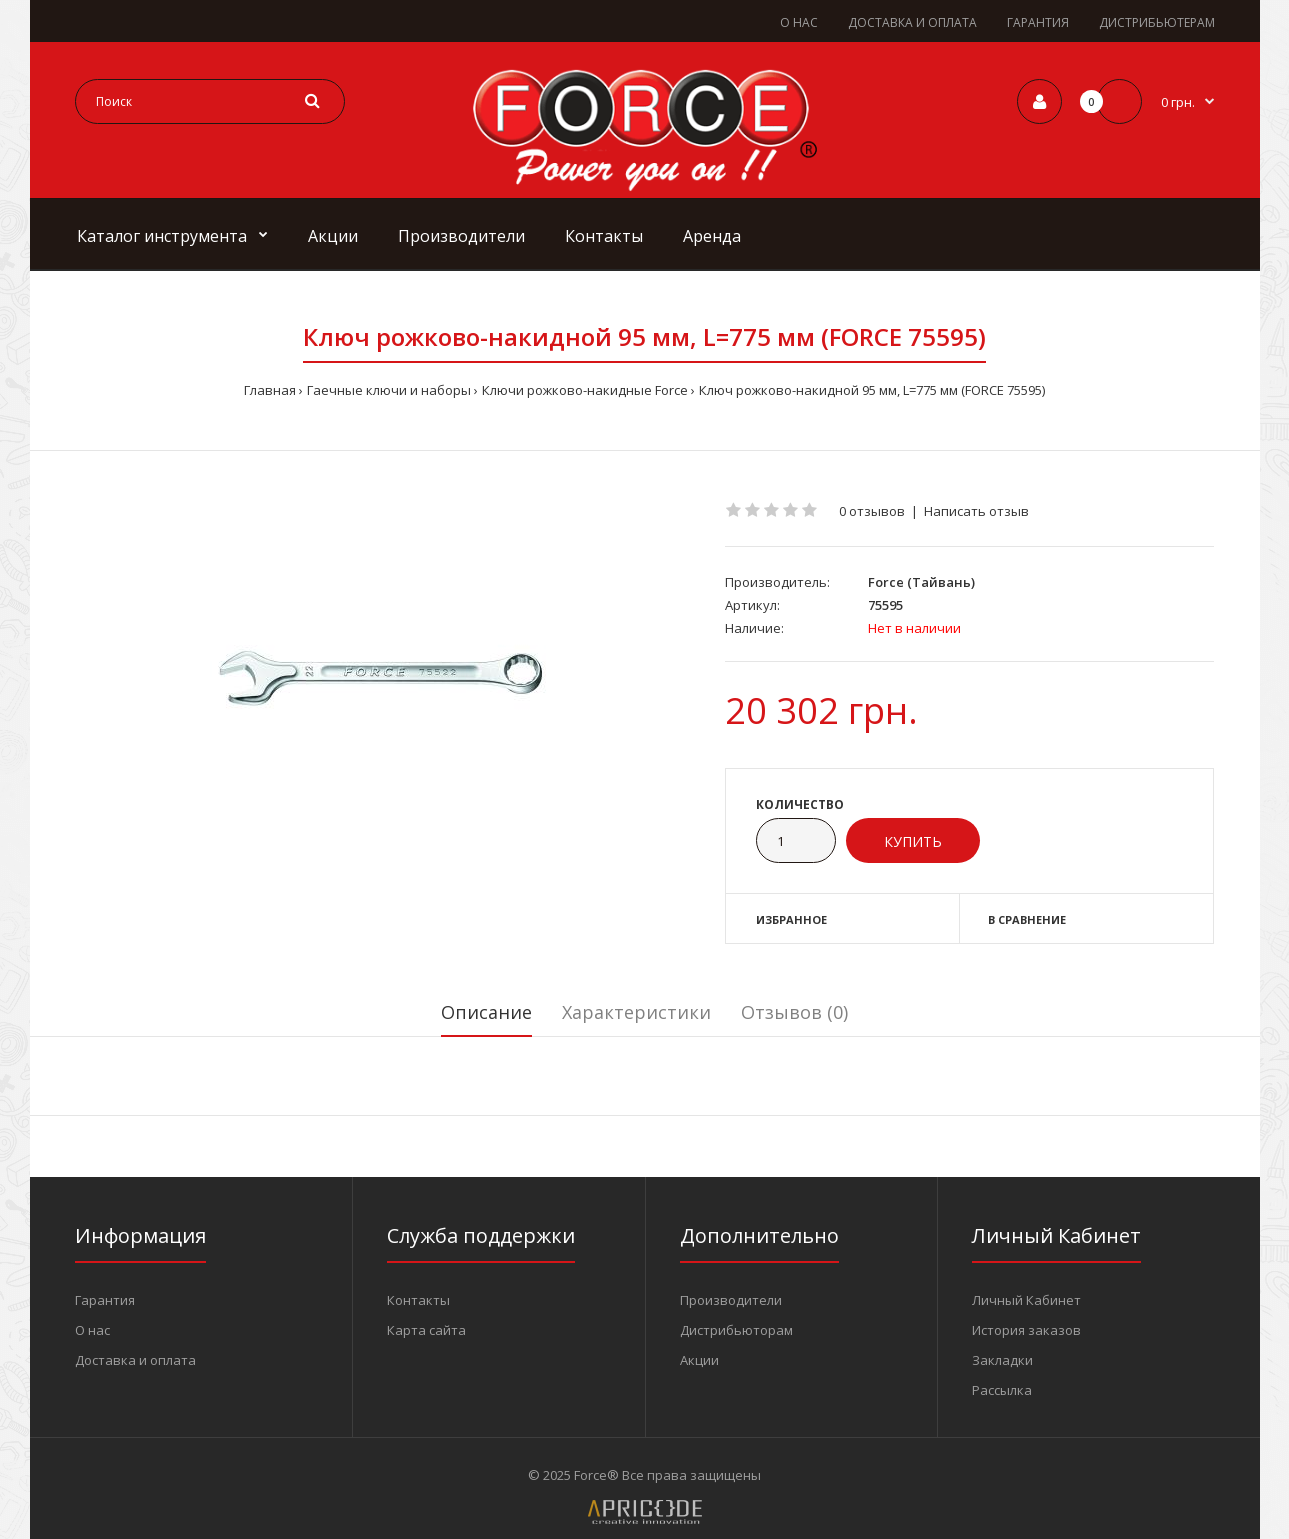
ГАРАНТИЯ (1038, 22)
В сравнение (1027, 919)
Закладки (1002, 1360)
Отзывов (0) (794, 1012)
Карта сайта (426, 1330)
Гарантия (105, 1300)
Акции (699, 1360)
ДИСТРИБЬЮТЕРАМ (1157, 22)
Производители (731, 1300)
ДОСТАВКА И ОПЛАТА (912, 22)
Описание (486, 1012)
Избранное (791, 919)
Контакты (418, 1300)
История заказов (1026, 1330)
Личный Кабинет (1026, 1300)
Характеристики (636, 1012)
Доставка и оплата (135, 1360)
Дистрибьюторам (736, 1330)
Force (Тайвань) (921, 582)
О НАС (799, 22)
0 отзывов (872, 511)
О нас (92, 1330)
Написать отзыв (976, 511)
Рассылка (1002, 1390)
